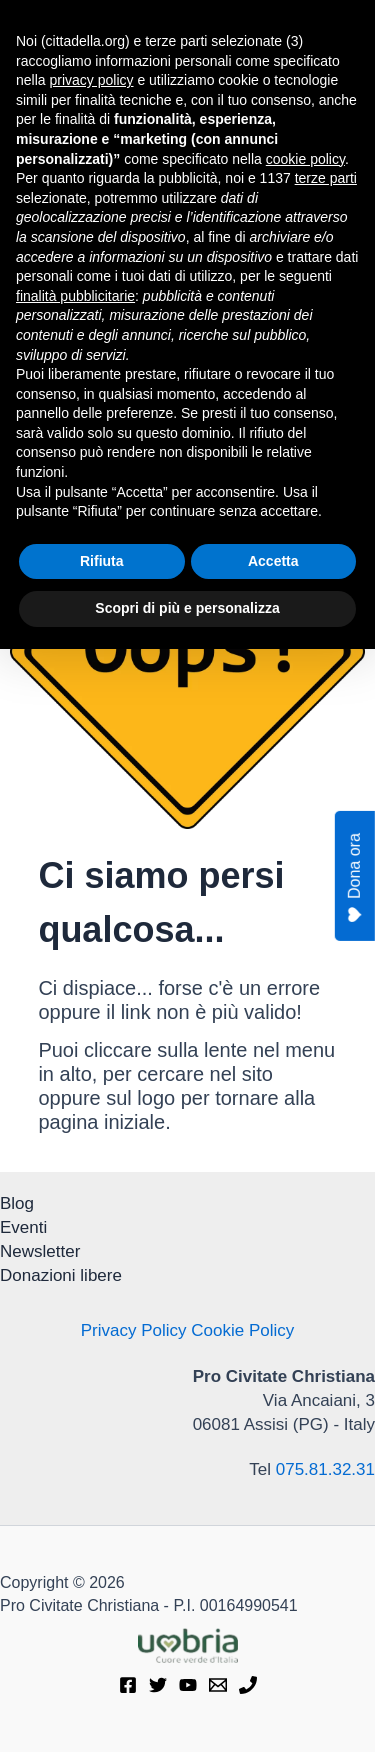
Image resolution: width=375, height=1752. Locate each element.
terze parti (326, 1281)
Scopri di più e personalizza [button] (187, 1711)
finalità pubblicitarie (75, 1399)
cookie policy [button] (305, 1262)
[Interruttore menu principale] (334, 31)
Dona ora (355, 878)
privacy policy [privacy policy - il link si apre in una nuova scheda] (91, 1183)
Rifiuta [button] (102, 1664)
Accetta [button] (273, 1664)
